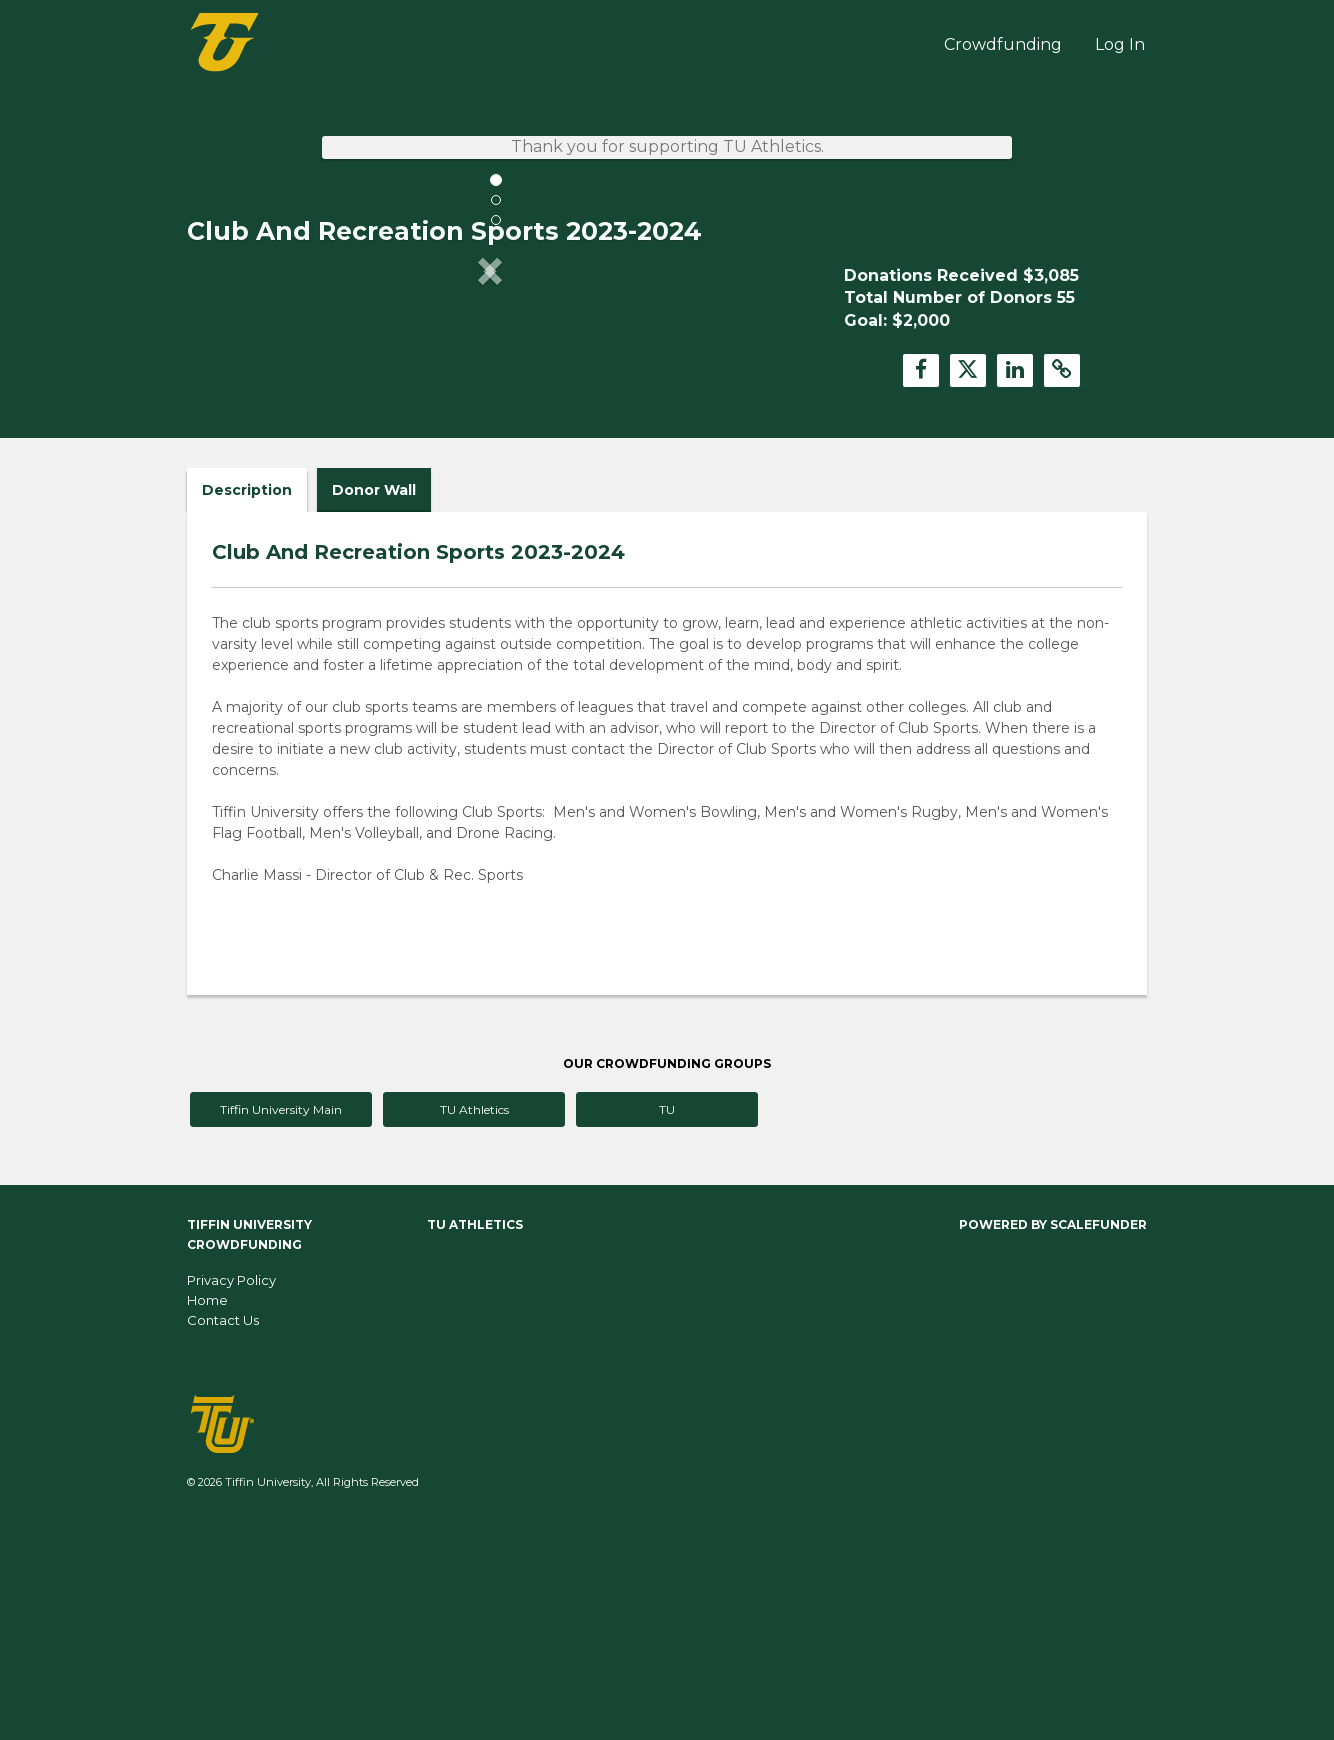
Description (247, 700)
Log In (1120, 44)
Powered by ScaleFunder (1053, 1434)
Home (207, 1510)
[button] (232, 436)
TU (667, 1319)
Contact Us (223, 1530)
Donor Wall (374, 700)
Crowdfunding (1003, 44)
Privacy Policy (231, 1490)
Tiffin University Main (281, 1319)
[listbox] (490, 436)
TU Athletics (474, 1319)
